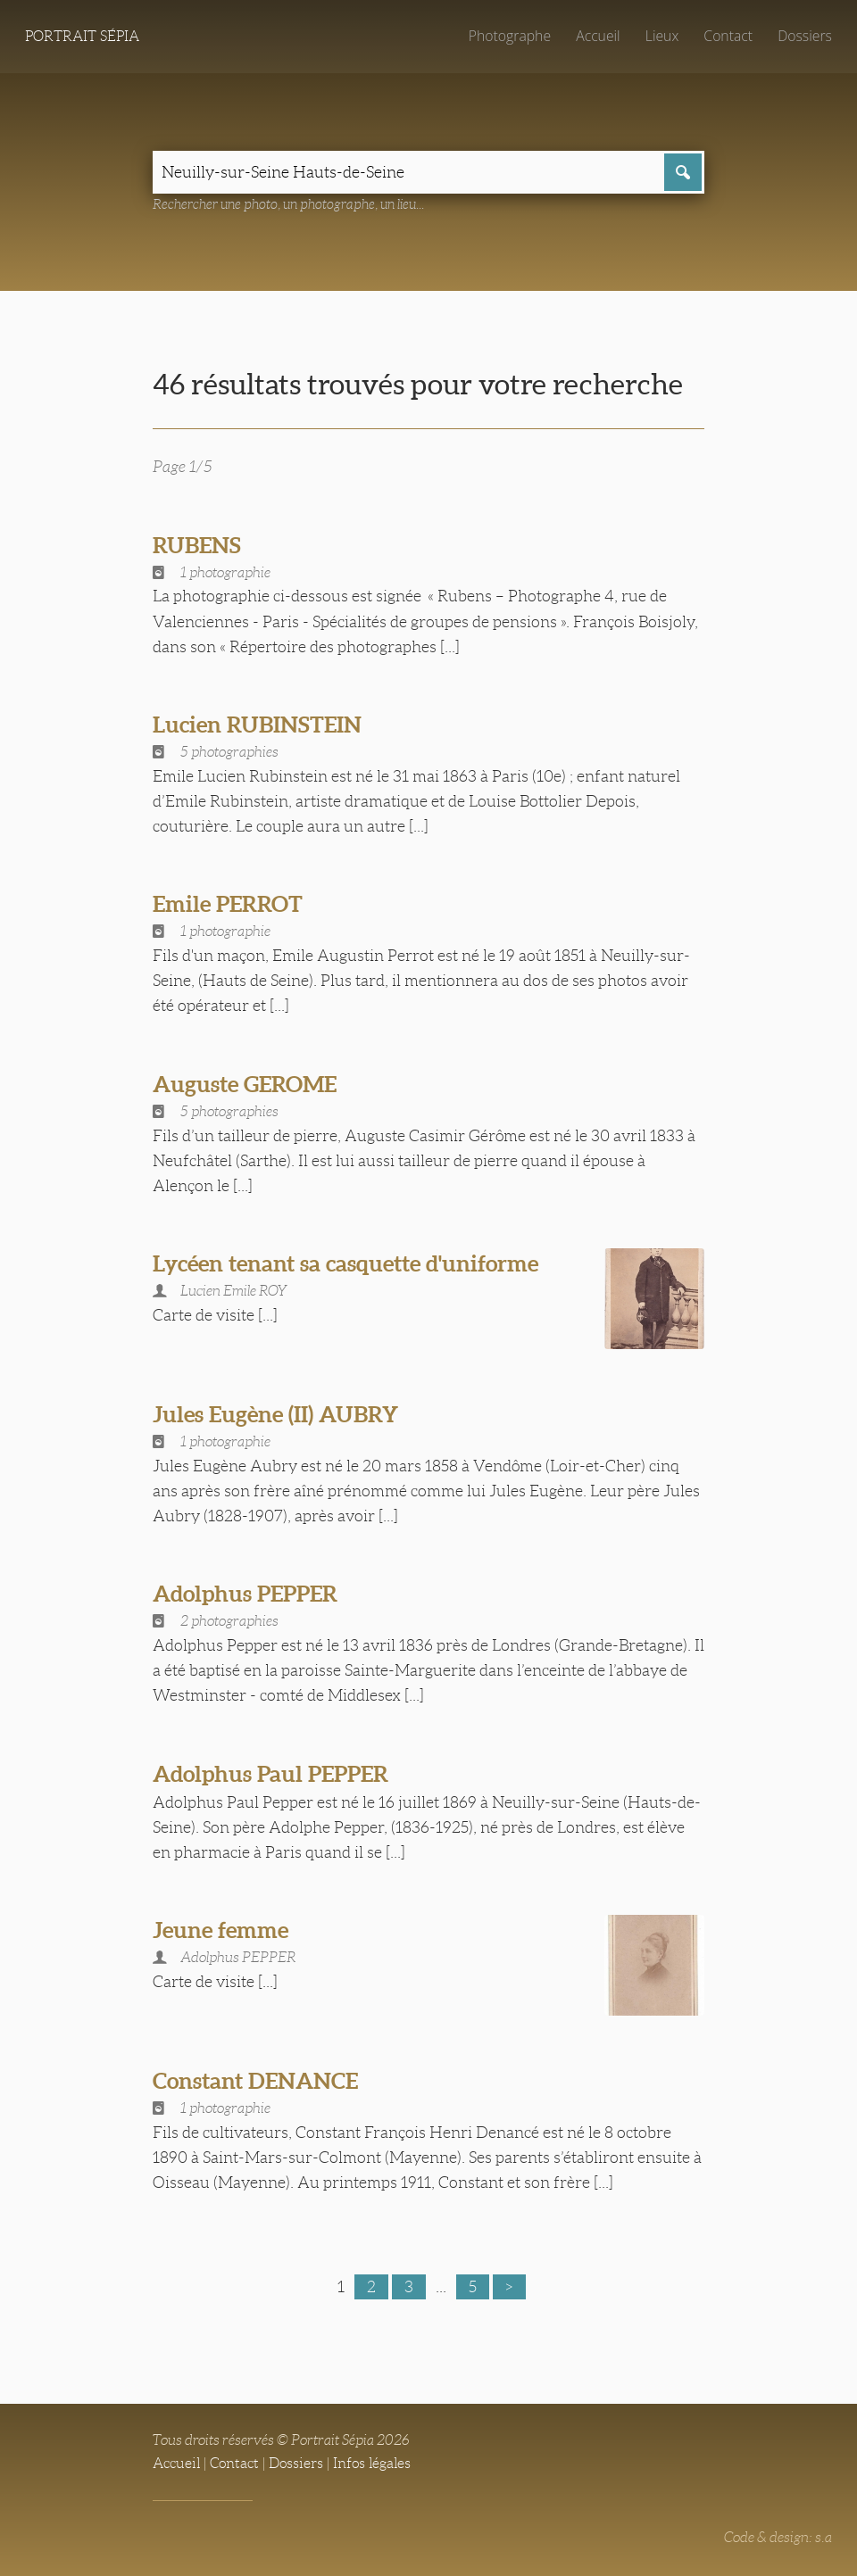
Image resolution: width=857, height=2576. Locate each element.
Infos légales (372, 2463)
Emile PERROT (228, 903)
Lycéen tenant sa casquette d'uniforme (345, 1263)
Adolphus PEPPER (245, 1593)
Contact (728, 36)
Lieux (661, 36)
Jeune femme (220, 1930)
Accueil (598, 36)
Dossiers (805, 36)
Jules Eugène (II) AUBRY (275, 1414)
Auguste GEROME (245, 1084)
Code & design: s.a (778, 2537)
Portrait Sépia (82, 36)
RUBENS (197, 545)
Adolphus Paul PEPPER (270, 1773)
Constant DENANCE (255, 2080)
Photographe (510, 36)
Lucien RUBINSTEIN (257, 724)
